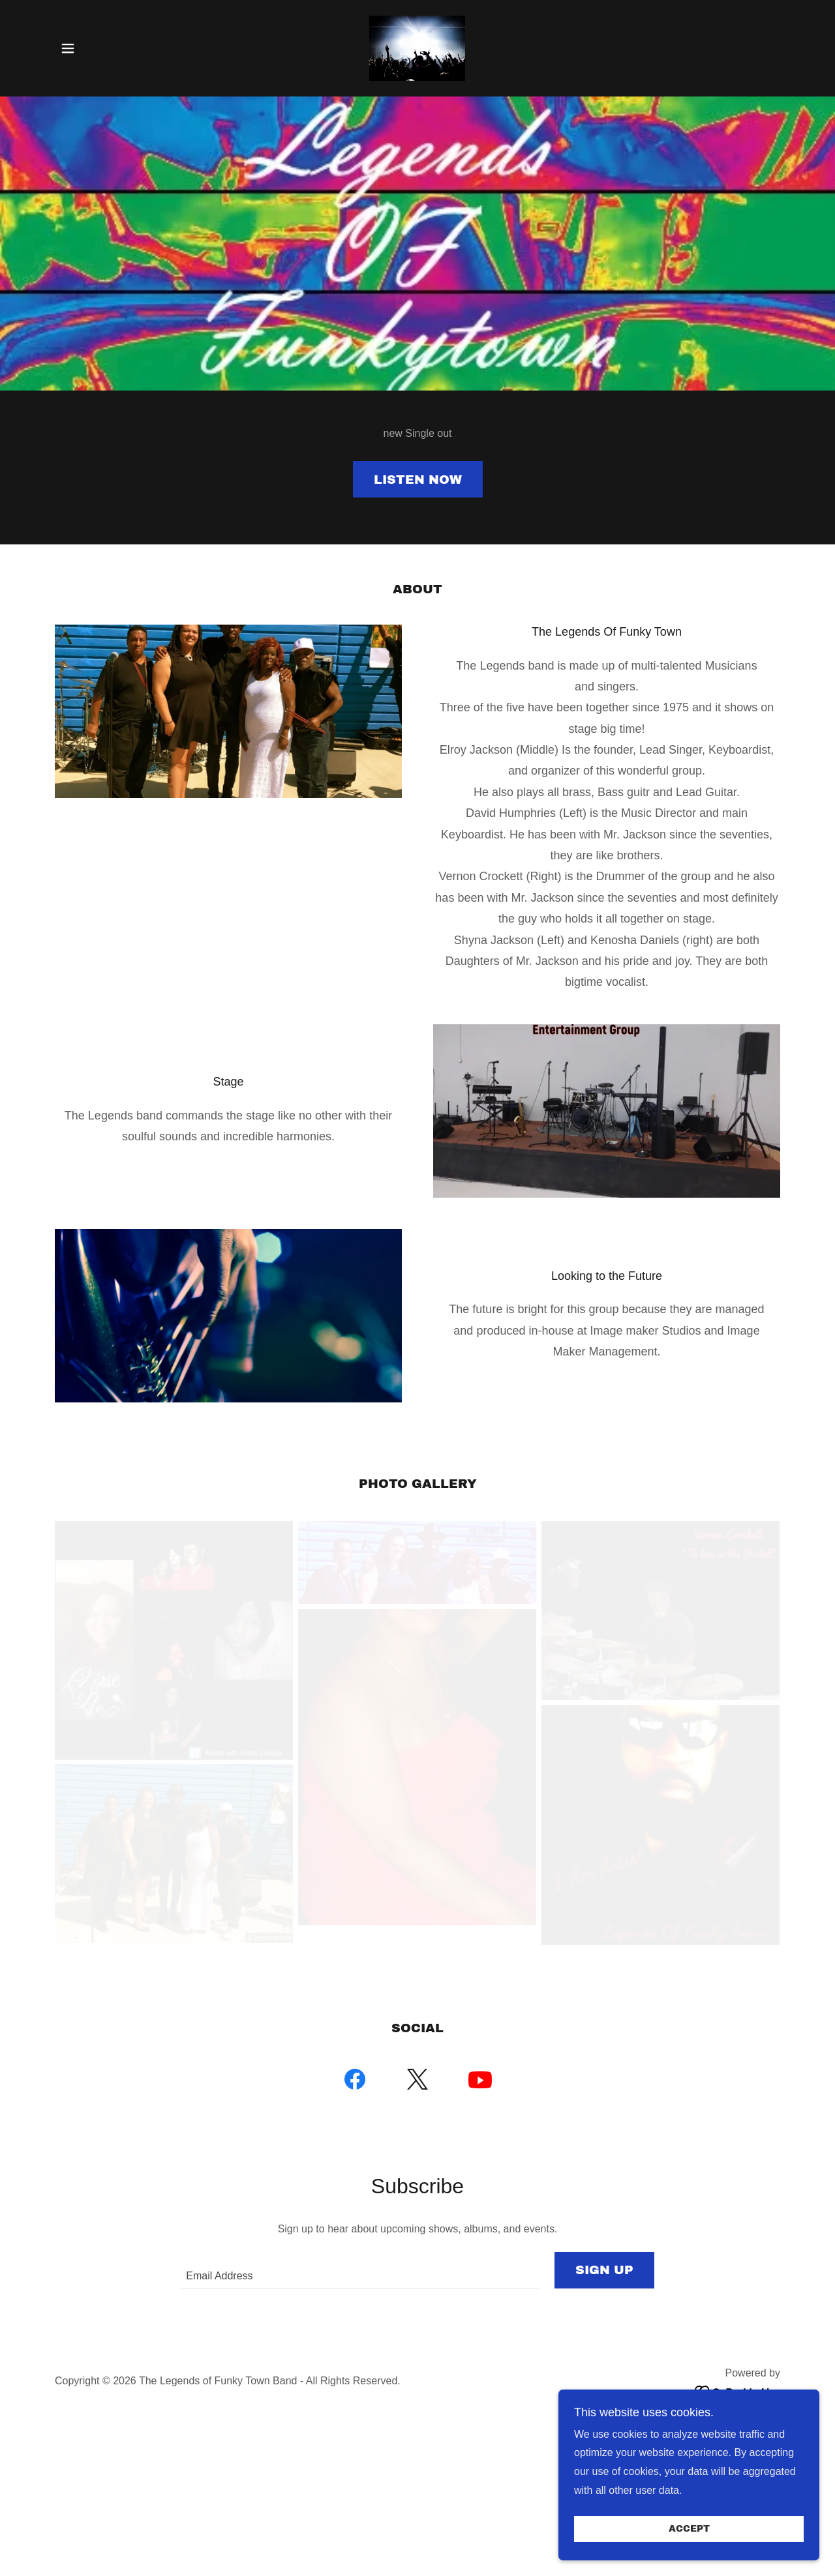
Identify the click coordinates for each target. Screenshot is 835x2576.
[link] (417, 47)
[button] (68, 48)
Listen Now (418, 479)
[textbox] (359, 2270)
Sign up (604, 2270)
